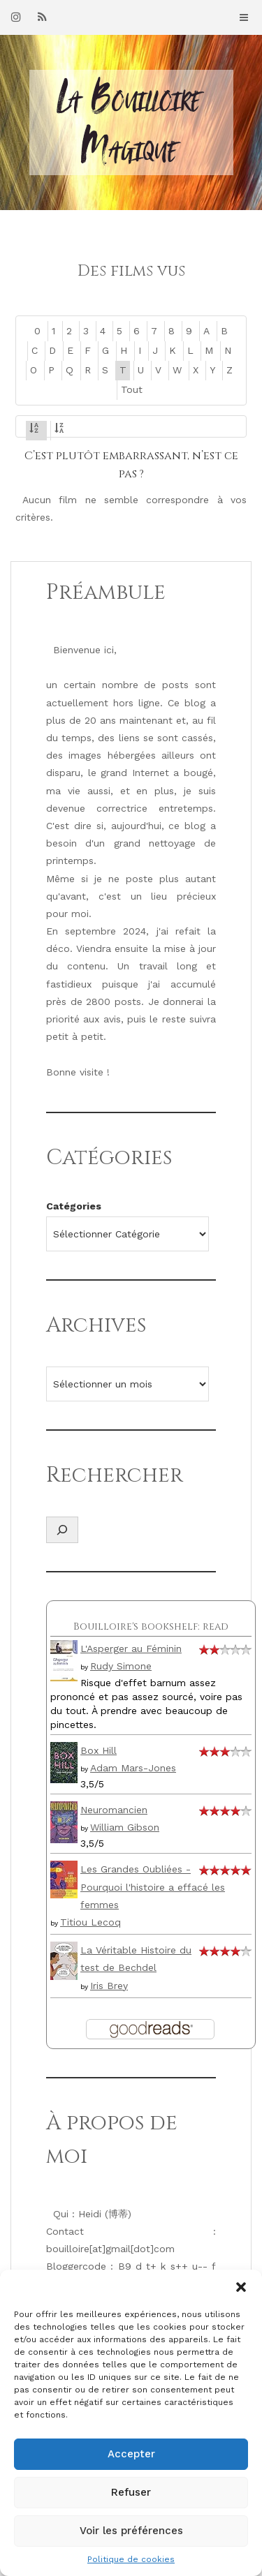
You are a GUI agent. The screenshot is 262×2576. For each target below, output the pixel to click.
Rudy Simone (121, 1666)
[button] (241, 2287)
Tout (132, 389)
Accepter (131, 2454)
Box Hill (98, 1750)
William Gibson (124, 1827)
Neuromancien (113, 1809)
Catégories (73, 1206)
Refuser (131, 2492)
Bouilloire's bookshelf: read (150, 1626)
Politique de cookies (131, 2559)
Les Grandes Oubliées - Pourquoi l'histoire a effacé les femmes (152, 1886)
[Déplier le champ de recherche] (62, 1530)
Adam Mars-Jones (133, 1767)
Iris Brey (109, 1985)
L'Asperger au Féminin (131, 1648)
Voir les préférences (131, 2530)
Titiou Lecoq (90, 1922)
